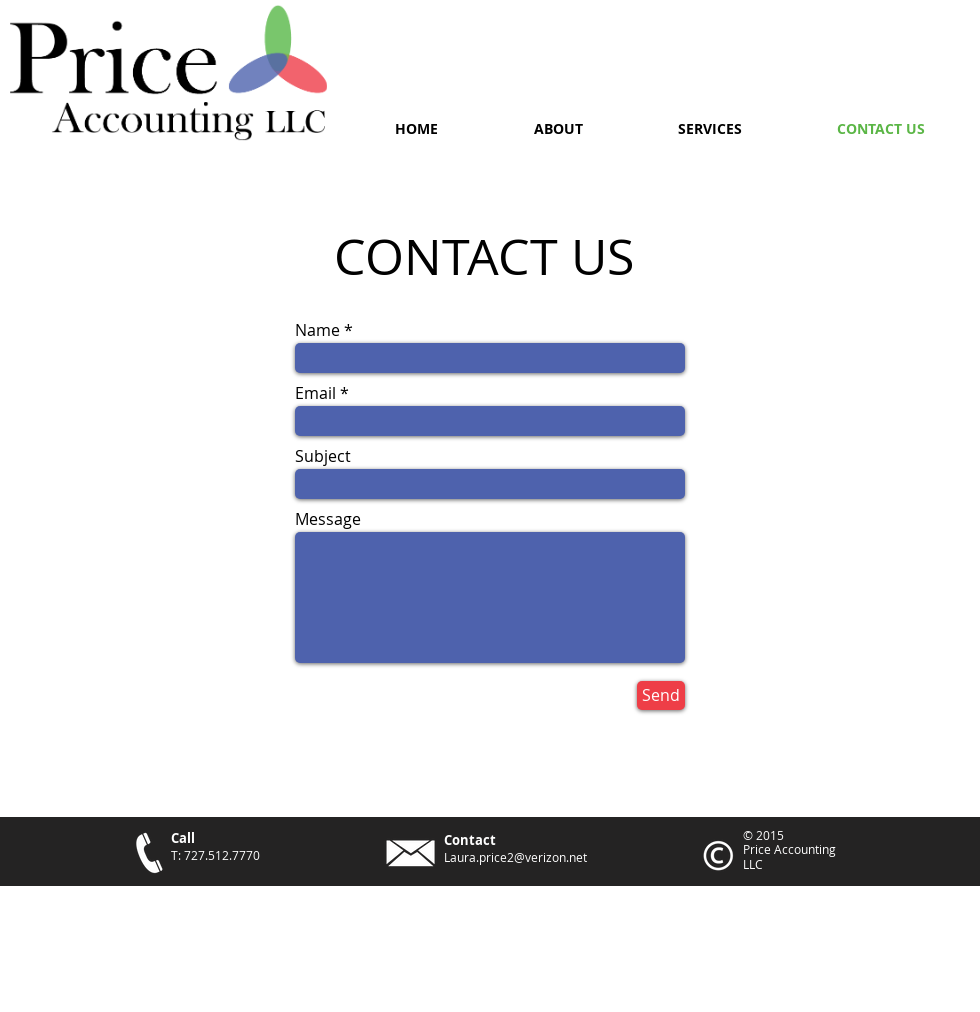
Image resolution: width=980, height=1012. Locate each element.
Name (317, 330)
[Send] (661, 695)
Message (328, 519)
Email (315, 393)
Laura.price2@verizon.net (515, 857)
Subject (323, 456)
